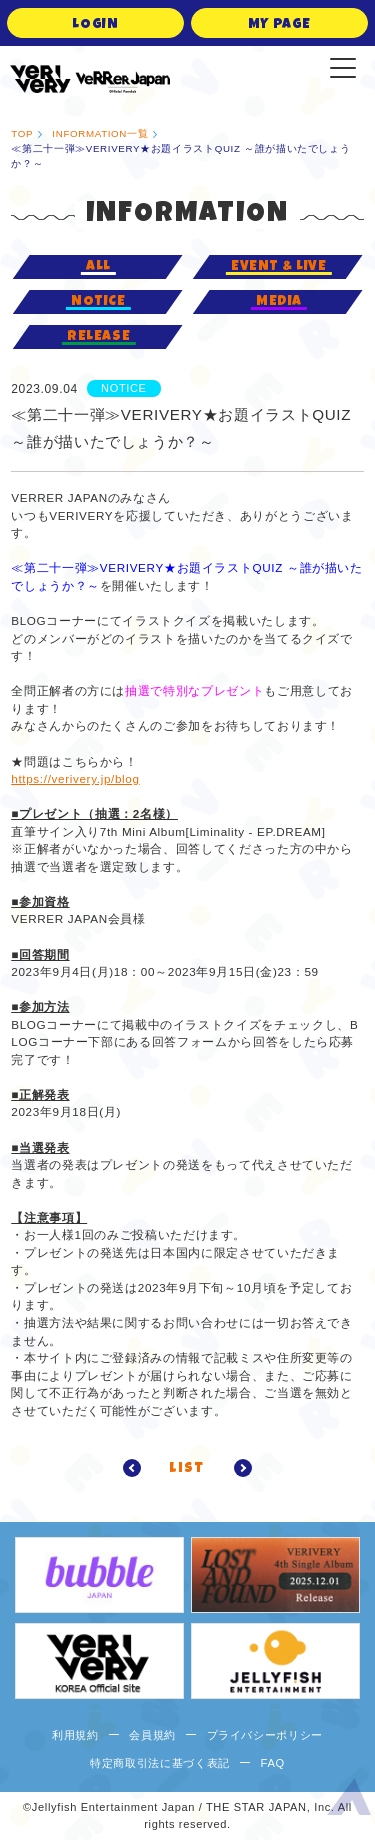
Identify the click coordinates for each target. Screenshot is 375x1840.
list (187, 1469)
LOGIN (95, 25)
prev (137, 1469)
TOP (22, 133)
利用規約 (75, 1735)
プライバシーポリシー (265, 1735)
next (237, 1469)
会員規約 (152, 1735)
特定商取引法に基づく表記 (160, 1763)
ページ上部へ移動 (349, 1800)
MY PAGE (280, 25)
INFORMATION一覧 (100, 133)
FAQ (273, 1763)
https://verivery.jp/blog (75, 778)
